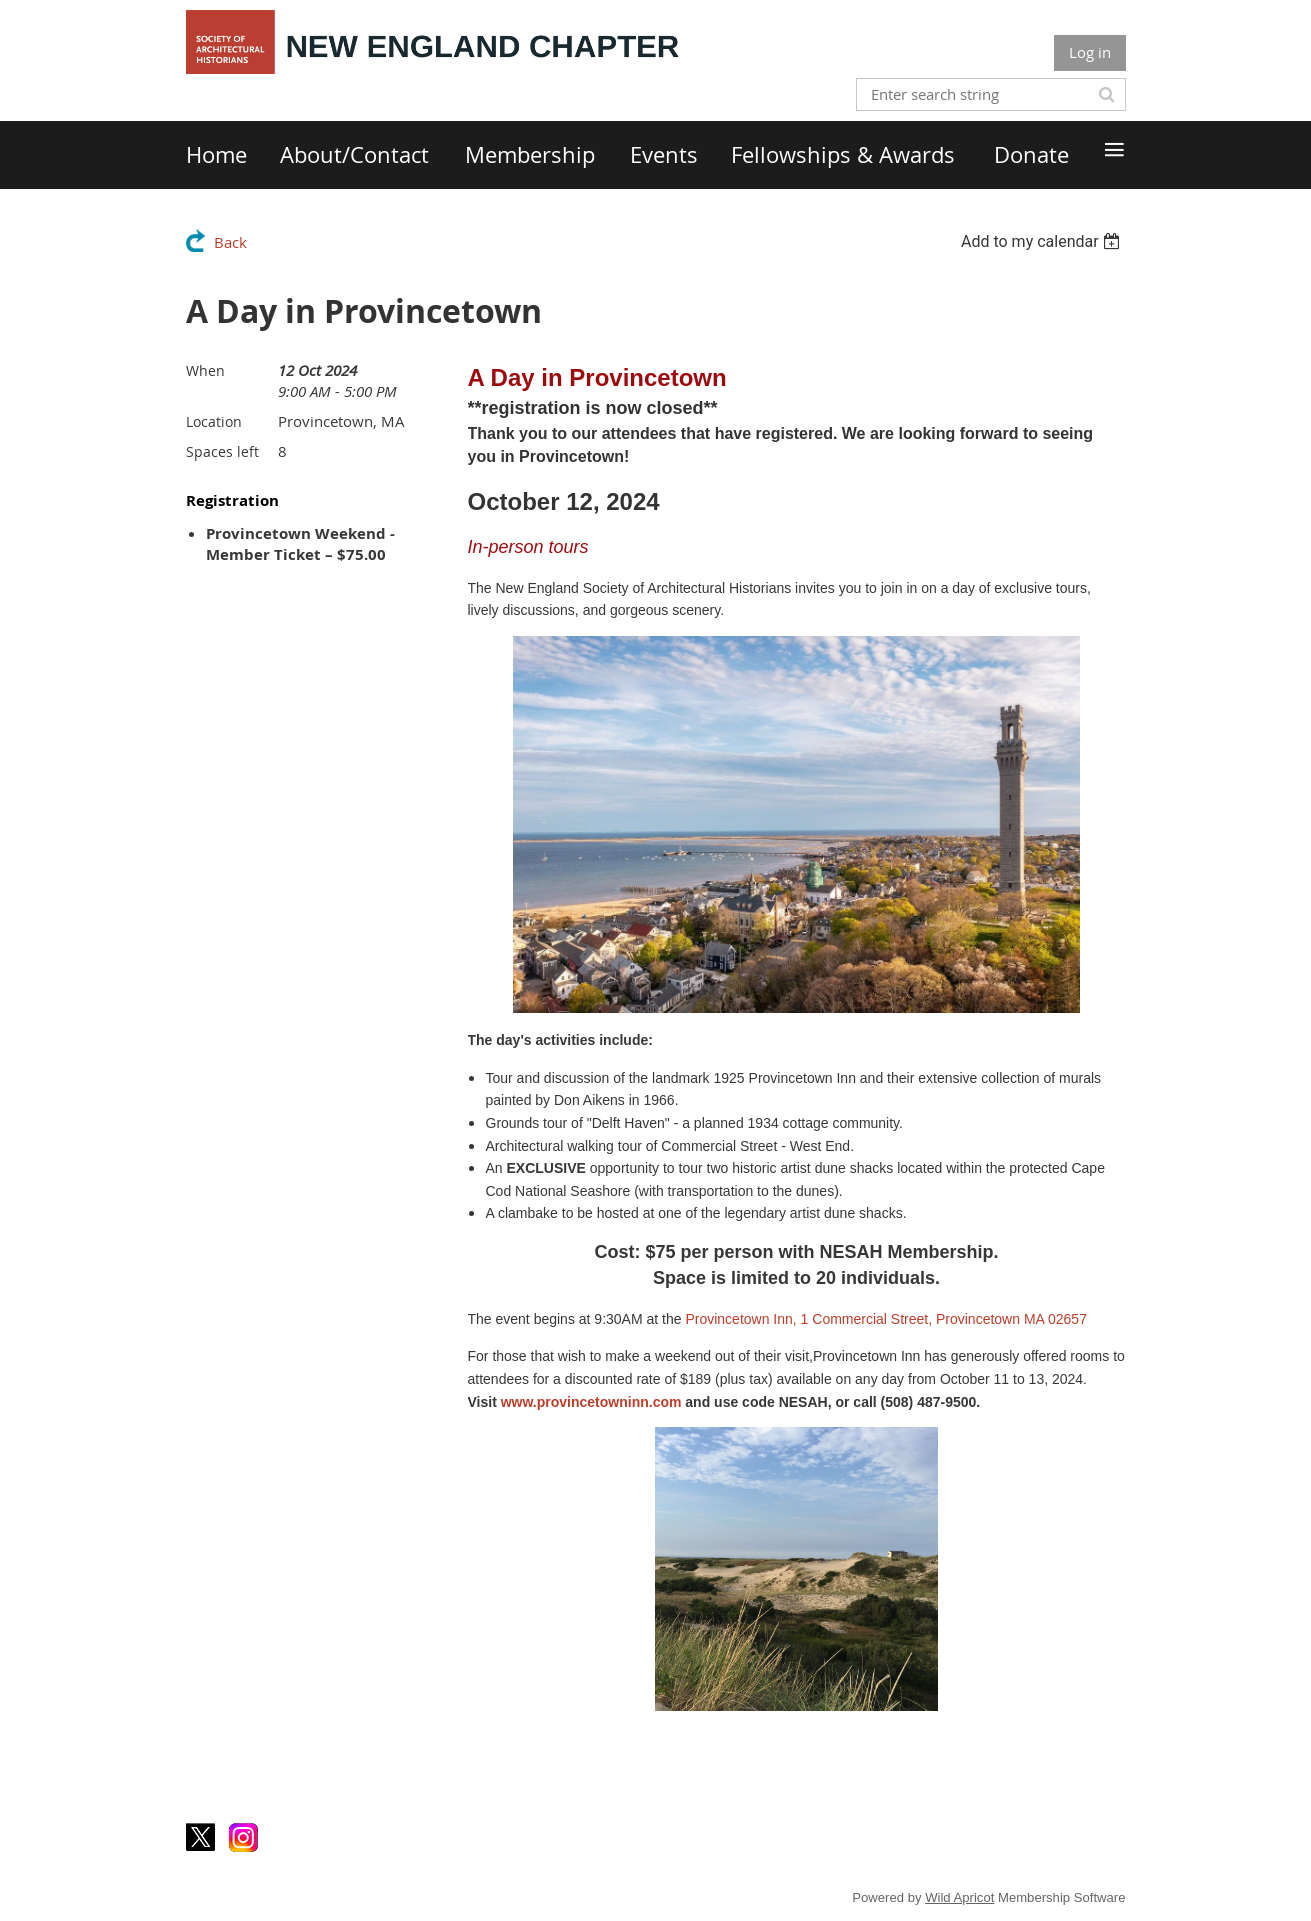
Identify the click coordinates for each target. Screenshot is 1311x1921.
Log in (1090, 52)
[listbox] (1043, 241)
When (205, 370)
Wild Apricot (959, 1897)
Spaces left (222, 451)
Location (214, 421)
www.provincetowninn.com (591, 1402)
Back (230, 242)
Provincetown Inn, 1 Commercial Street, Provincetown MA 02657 (886, 1319)
